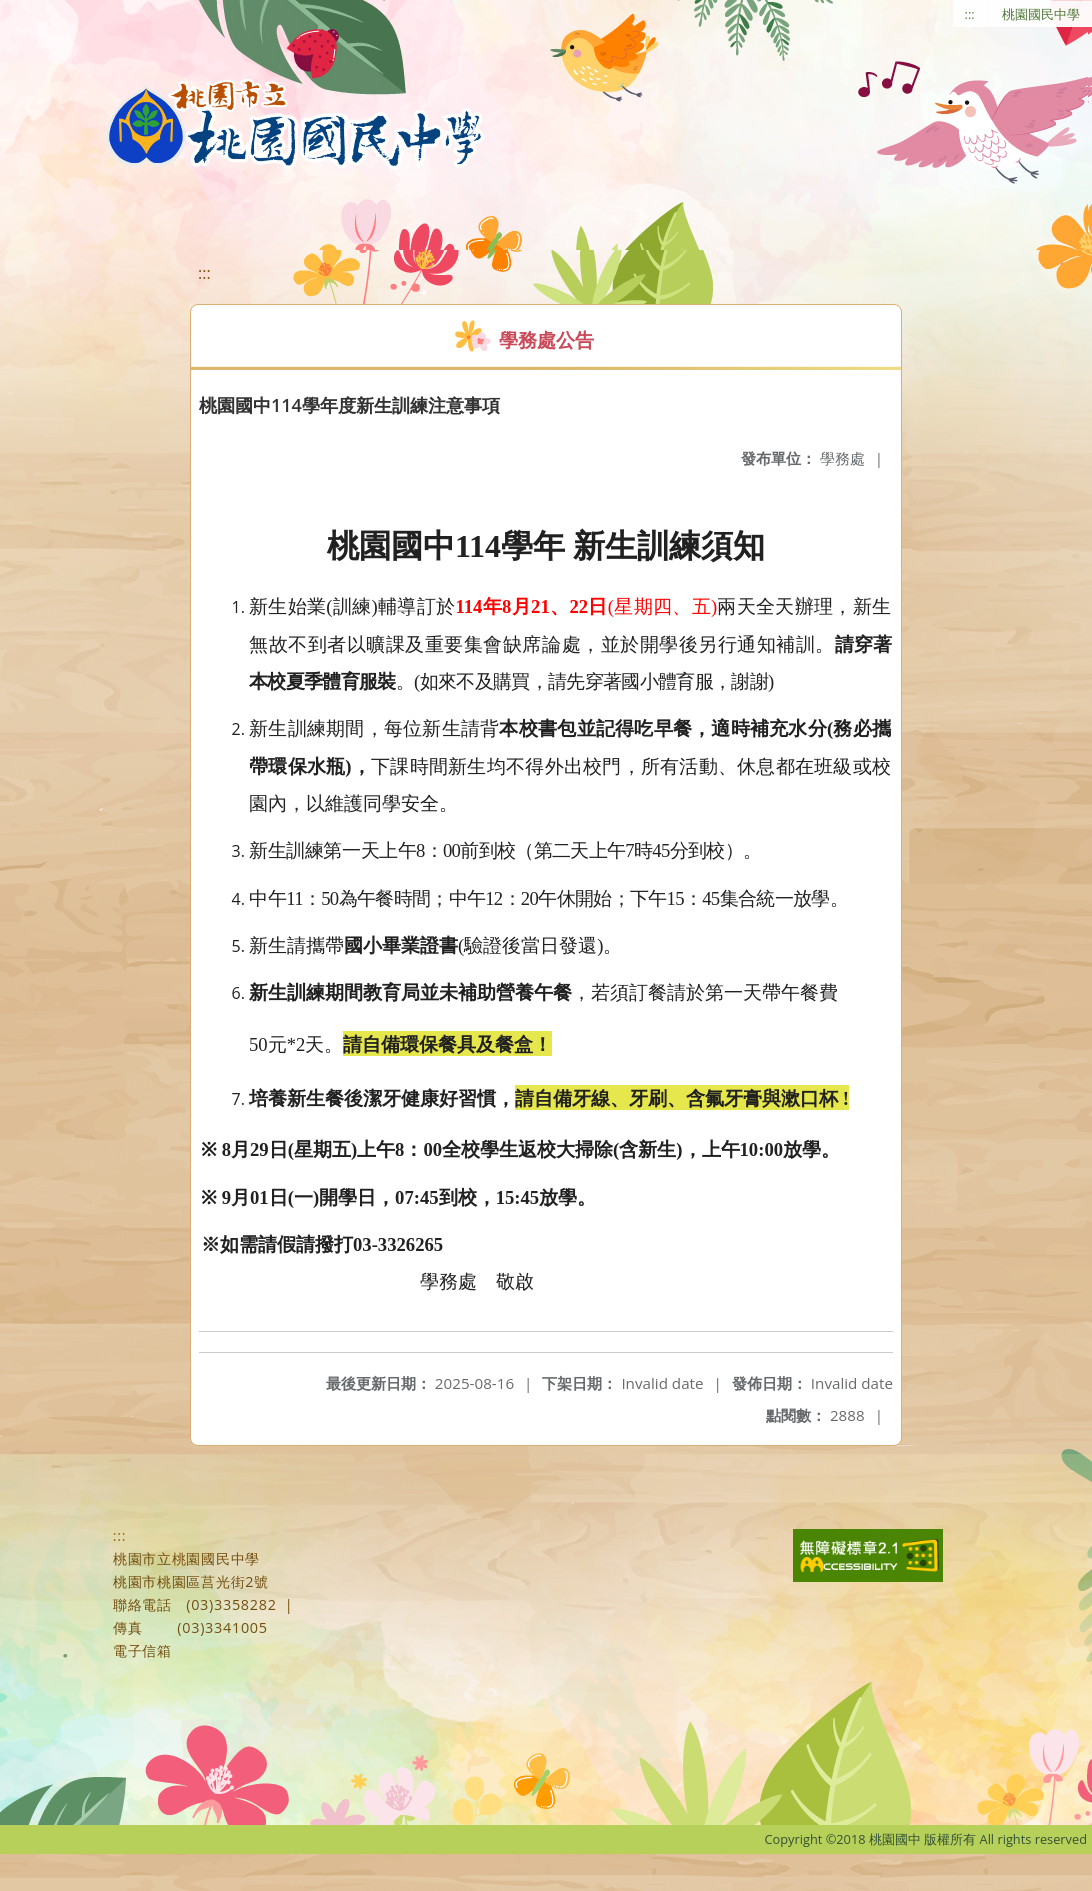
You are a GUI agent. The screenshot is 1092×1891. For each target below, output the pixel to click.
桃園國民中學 (1041, 14)
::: (970, 14)
